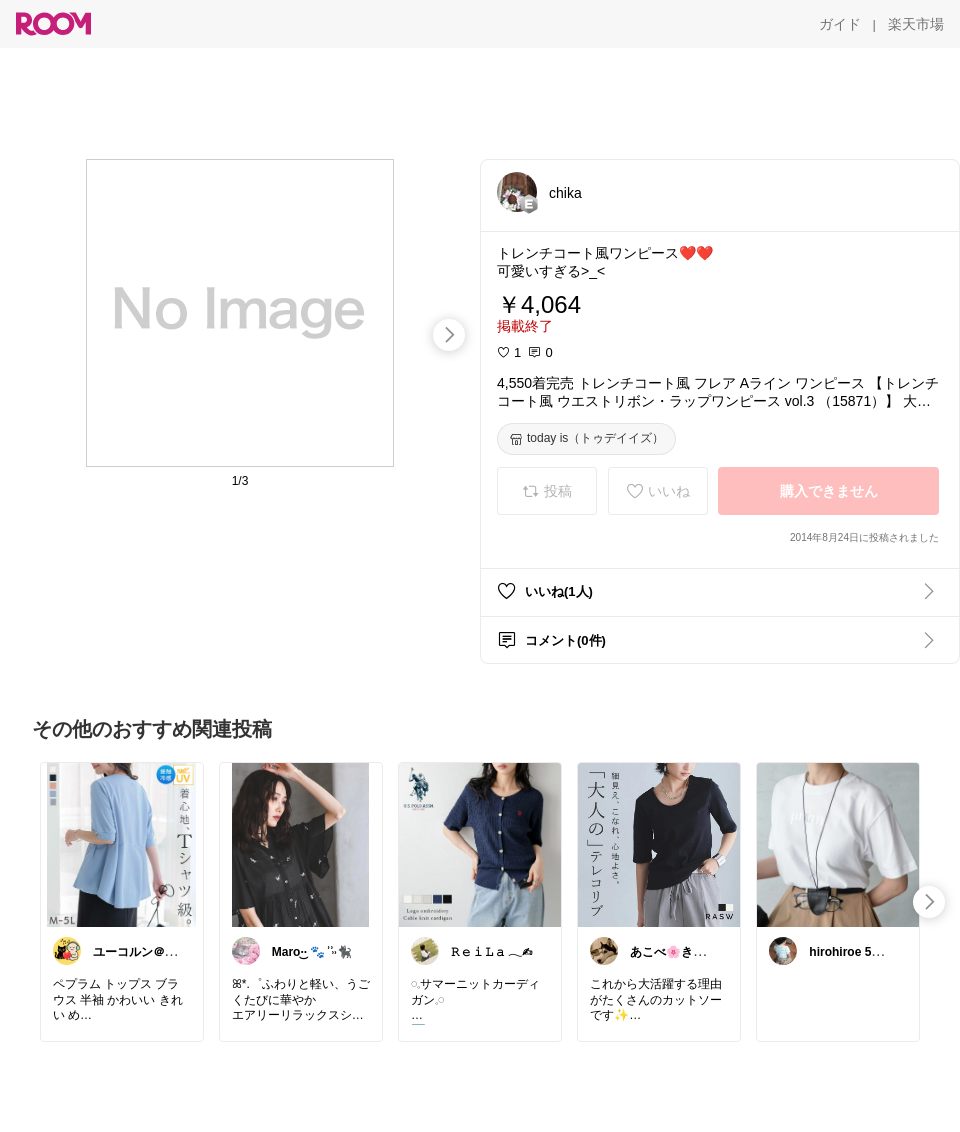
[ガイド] (840, 24)
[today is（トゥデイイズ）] (586, 439)
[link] (122, 844)
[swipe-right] (449, 335)
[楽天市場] (916, 24)
